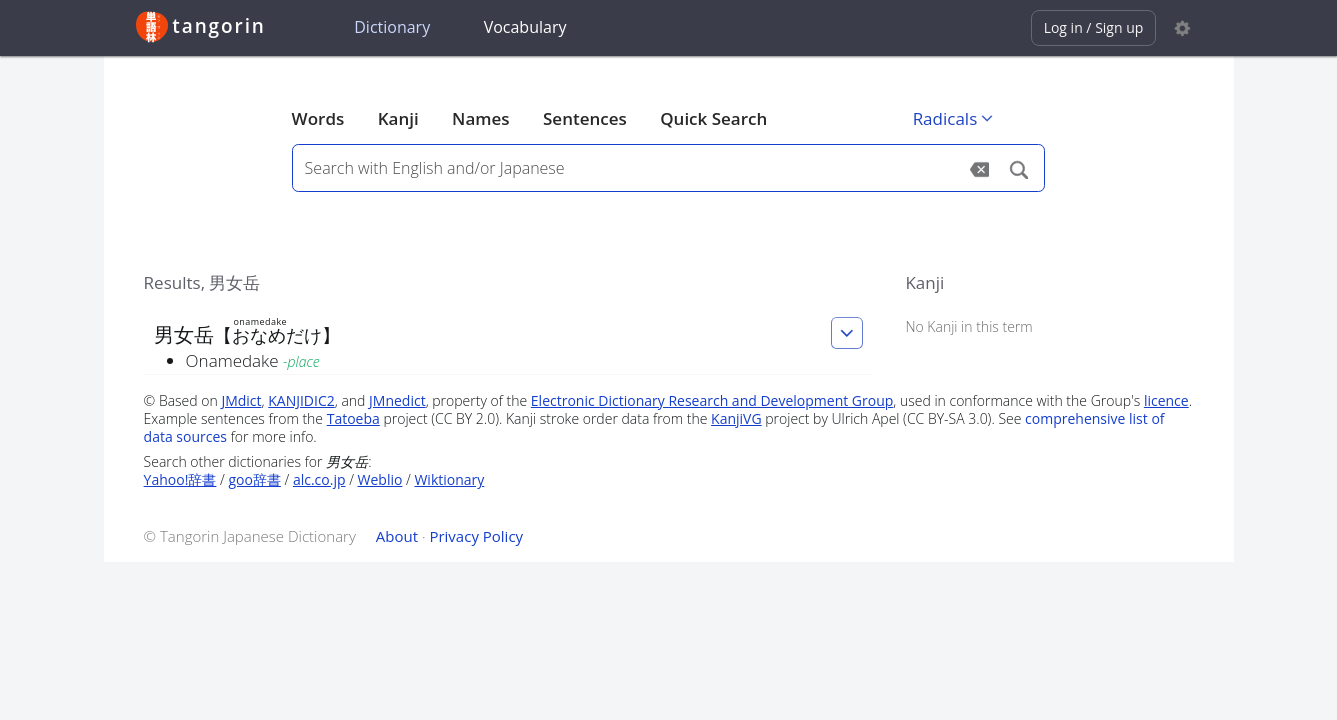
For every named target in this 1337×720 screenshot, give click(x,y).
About (397, 536)
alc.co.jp (319, 479)
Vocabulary (525, 27)
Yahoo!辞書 (180, 479)
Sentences (585, 118)
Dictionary (392, 27)
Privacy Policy (476, 536)
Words (318, 118)
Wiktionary (449, 479)
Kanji (398, 118)
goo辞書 (254, 479)
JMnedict (397, 400)
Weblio (380, 479)
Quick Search (713, 118)
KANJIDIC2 (301, 400)
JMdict (241, 400)
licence (1166, 400)
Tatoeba (353, 418)
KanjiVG (736, 418)
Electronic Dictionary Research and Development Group (712, 400)
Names (480, 118)
